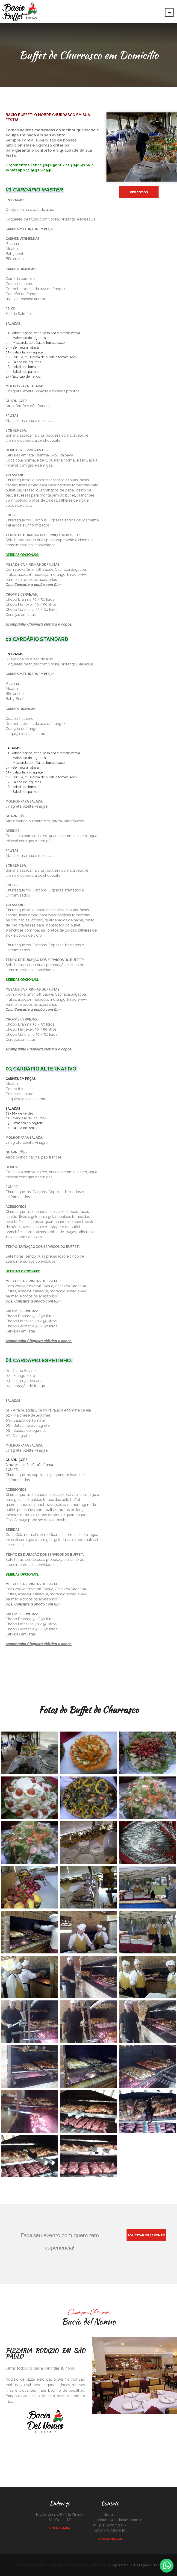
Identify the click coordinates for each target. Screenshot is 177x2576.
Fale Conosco (110, 2539)
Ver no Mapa (59, 2528)
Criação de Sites (148, 2565)
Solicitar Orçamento (146, 2235)
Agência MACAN (123, 2565)
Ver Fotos (139, 192)
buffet (19, 920)
